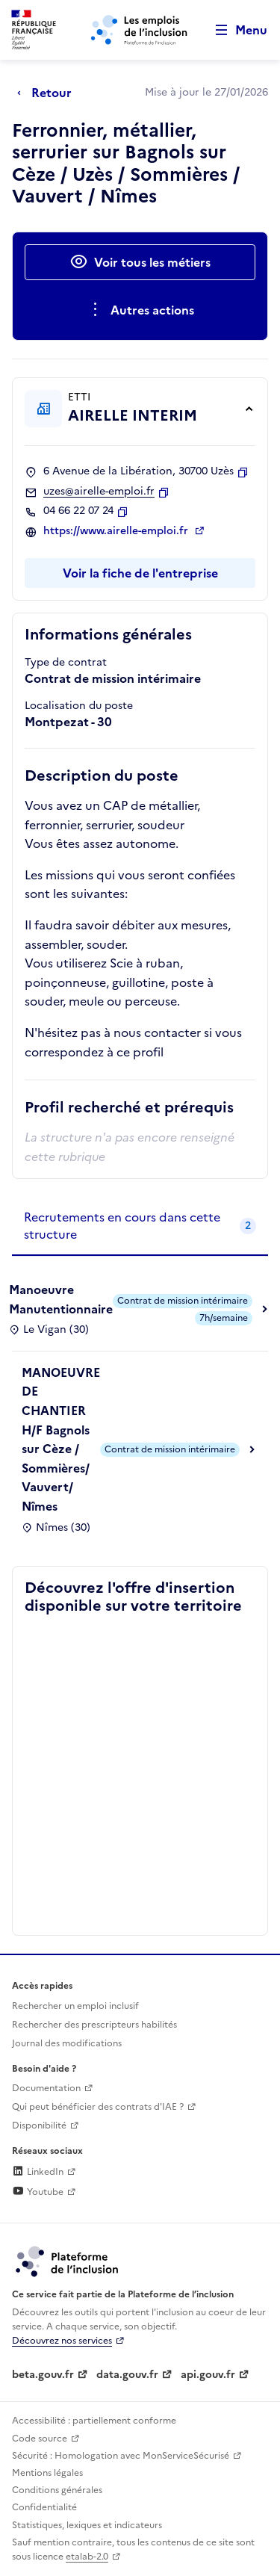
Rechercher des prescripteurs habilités (94, 2024)
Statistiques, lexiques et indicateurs (87, 2525)
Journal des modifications (67, 2043)
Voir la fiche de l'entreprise (140, 573)
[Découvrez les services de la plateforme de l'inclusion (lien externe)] (68, 2260)
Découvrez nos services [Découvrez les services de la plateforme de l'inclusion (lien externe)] (62, 2340)
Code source (39, 2438)
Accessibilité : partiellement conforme (94, 2420)
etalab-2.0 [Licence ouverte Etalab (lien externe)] (87, 2556)
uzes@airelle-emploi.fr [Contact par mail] (99, 491)
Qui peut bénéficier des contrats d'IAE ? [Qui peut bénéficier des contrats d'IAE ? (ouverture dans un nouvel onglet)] (98, 2107)
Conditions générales (57, 2490)
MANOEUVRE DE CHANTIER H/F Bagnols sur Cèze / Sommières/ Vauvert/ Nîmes (61, 1439)
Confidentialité (44, 2507)
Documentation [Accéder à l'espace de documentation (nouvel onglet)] (46, 2088)
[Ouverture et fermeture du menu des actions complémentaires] (140, 310)
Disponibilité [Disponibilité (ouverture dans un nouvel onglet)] (39, 2125)
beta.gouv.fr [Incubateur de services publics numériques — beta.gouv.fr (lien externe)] (43, 2375)
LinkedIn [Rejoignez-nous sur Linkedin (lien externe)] (37, 2172)
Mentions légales (47, 2473)
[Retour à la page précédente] (48, 93)
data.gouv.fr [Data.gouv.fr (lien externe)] (127, 2375)
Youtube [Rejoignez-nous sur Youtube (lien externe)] (37, 2192)
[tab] (140, 1226)
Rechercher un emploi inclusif (75, 2006)
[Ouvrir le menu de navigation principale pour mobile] (234, 30)
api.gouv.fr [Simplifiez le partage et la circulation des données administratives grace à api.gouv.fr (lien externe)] (208, 2375)
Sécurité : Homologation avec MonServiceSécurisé (120, 2455)
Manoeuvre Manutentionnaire (61, 1299)
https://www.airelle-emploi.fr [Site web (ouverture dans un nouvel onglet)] (117, 531)
